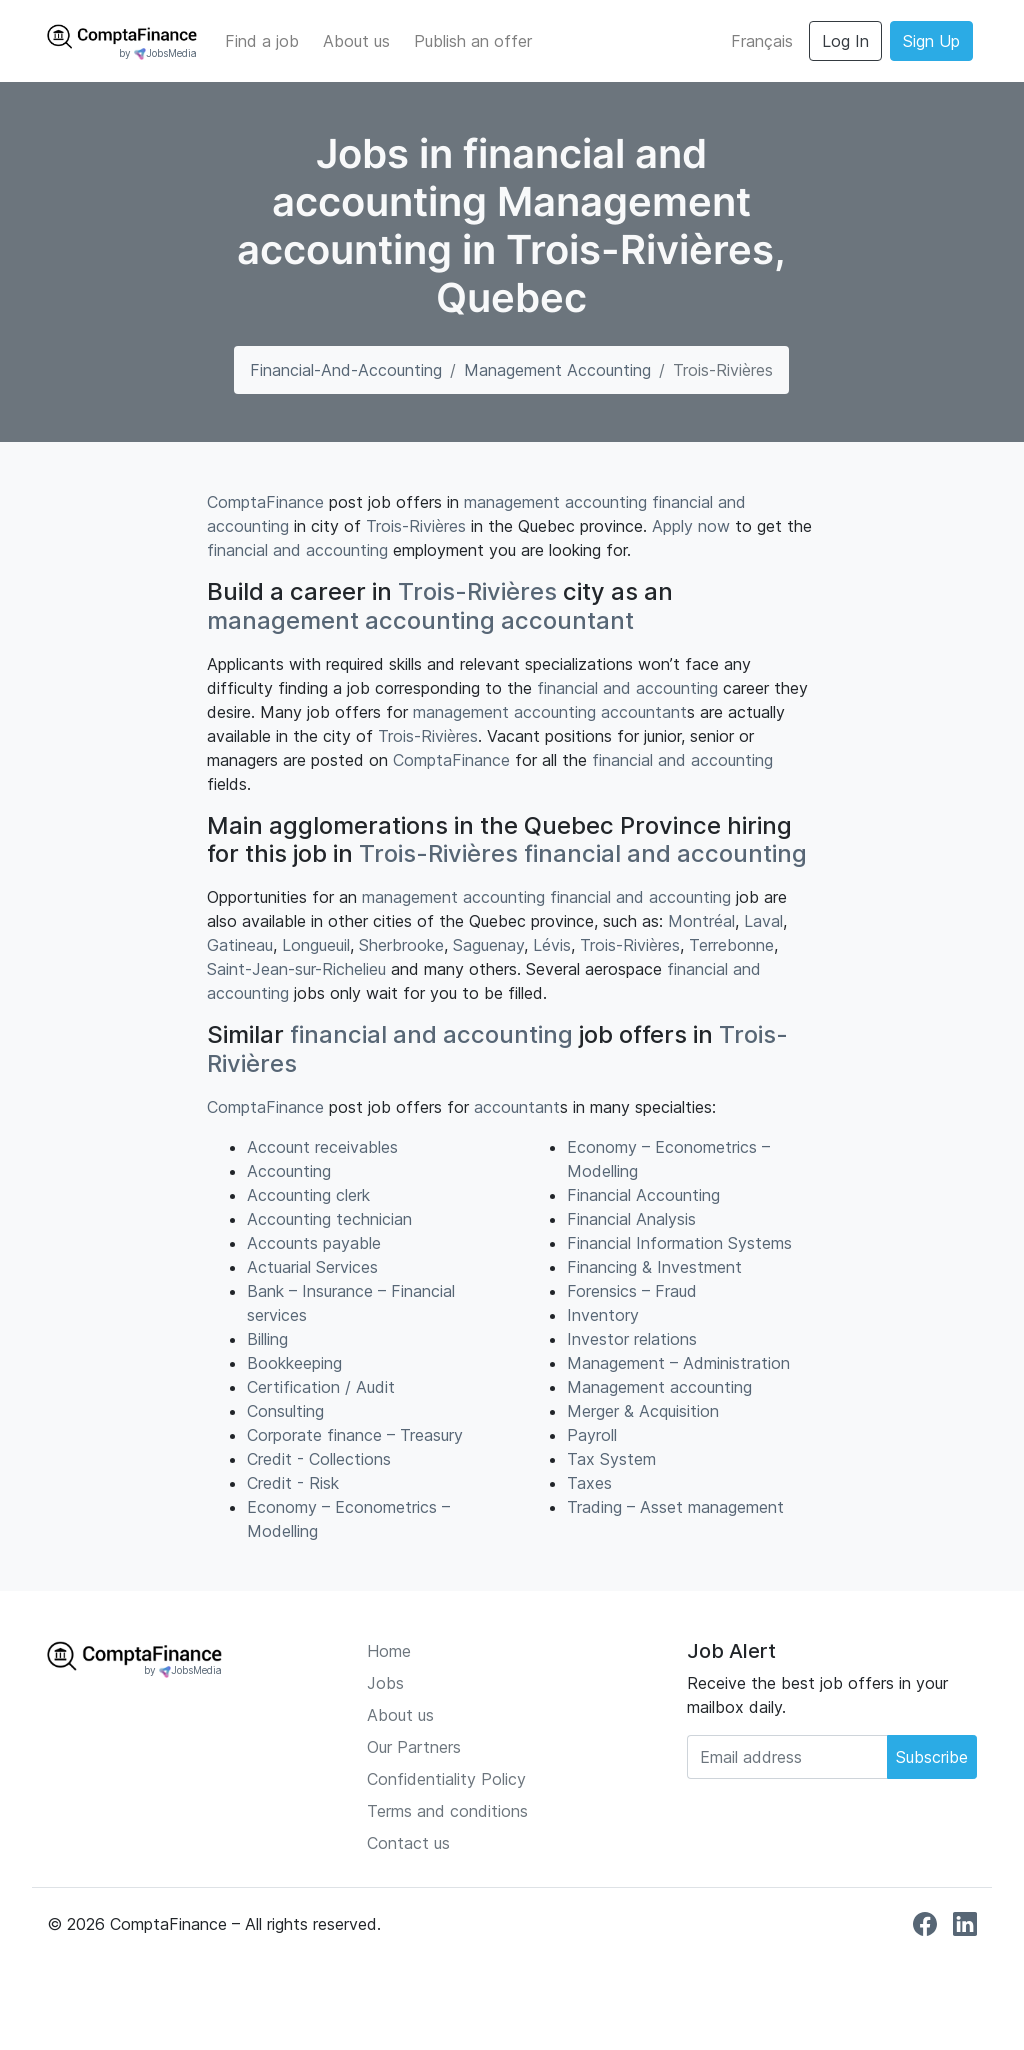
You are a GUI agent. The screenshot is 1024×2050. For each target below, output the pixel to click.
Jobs (385, 1683)
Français (762, 41)
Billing (267, 1339)
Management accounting (557, 370)
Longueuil (316, 945)
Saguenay (488, 945)
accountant (567, 620)
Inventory (603, 1315)
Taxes (589, 1483)
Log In (845, 41)
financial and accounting (297, 550)
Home (389, 1651)
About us (356, 41)
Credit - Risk (293, 1483)
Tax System (611, 1459)
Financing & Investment (654, 1267)
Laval (763, 921)
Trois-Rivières (416, 526)
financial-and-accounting (346, 370)
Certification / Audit (321, 1387)
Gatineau (240, 945)
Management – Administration (678, 1363)
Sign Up (931, 41)
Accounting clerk (308, 1195)
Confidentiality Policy (446, 1779)
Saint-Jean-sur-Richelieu (296, 969)
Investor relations (632, 1339)
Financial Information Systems (679, 1243)
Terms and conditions (447, 1811)
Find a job (262, 41)
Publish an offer (473, 41)
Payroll (592, 1435)
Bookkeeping (294, 1363)
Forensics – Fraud (632, 1291)
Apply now (691, 526)
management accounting (555, 502)
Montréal (701, 921)
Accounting (289, 1171)
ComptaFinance (265, 502)
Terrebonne (731, 945)
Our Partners (414, 1747)
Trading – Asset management (675, 1507)
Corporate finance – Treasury (355, 1435)
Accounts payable (314, 1243)
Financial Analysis (631, 1219)
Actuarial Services (312, 1267)
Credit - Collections (319, 1459)
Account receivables (322, 1147)
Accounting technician (329, 1219)
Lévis (552, 945)
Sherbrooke (401, 945)
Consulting (285, 1411)
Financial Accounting (643, 1195)
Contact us (408, 1843)
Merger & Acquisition (643, 1411)
